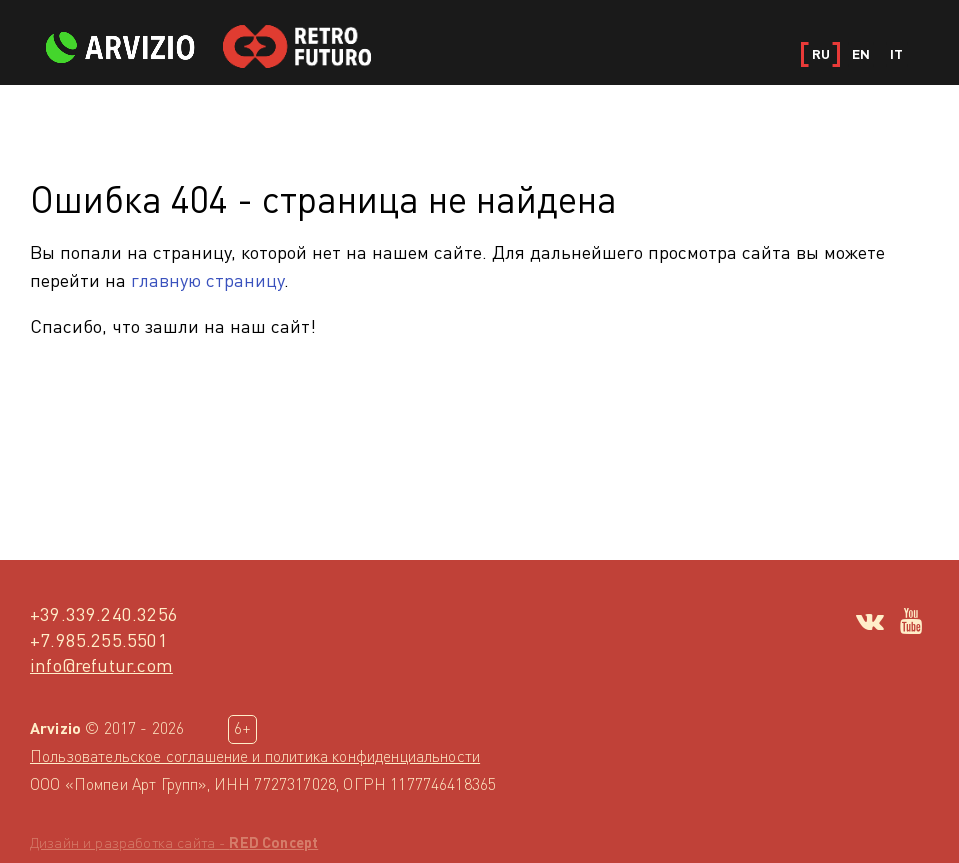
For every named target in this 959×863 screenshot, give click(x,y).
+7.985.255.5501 (99, 639)
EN (861, 53)
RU (821, 53)
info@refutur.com (101, 664)
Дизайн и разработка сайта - (174, 842)
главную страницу (207, 279)
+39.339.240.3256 (104, 613)
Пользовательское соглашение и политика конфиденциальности (255, 756)
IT (896, 53)
